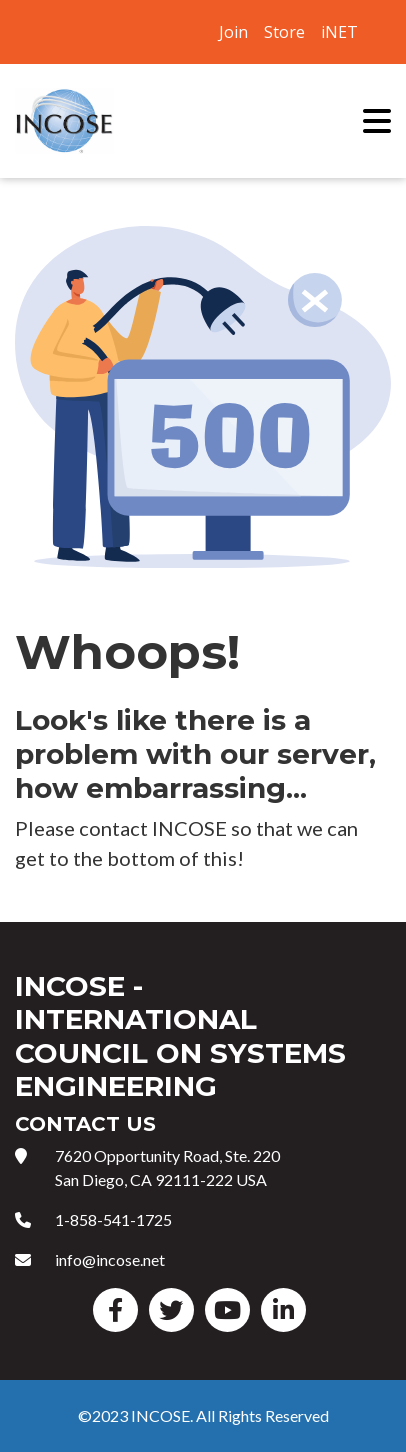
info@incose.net (110, 1259)
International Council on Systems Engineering (65, 121)
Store (284, 32)
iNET (339, 32)
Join (233, 32)
